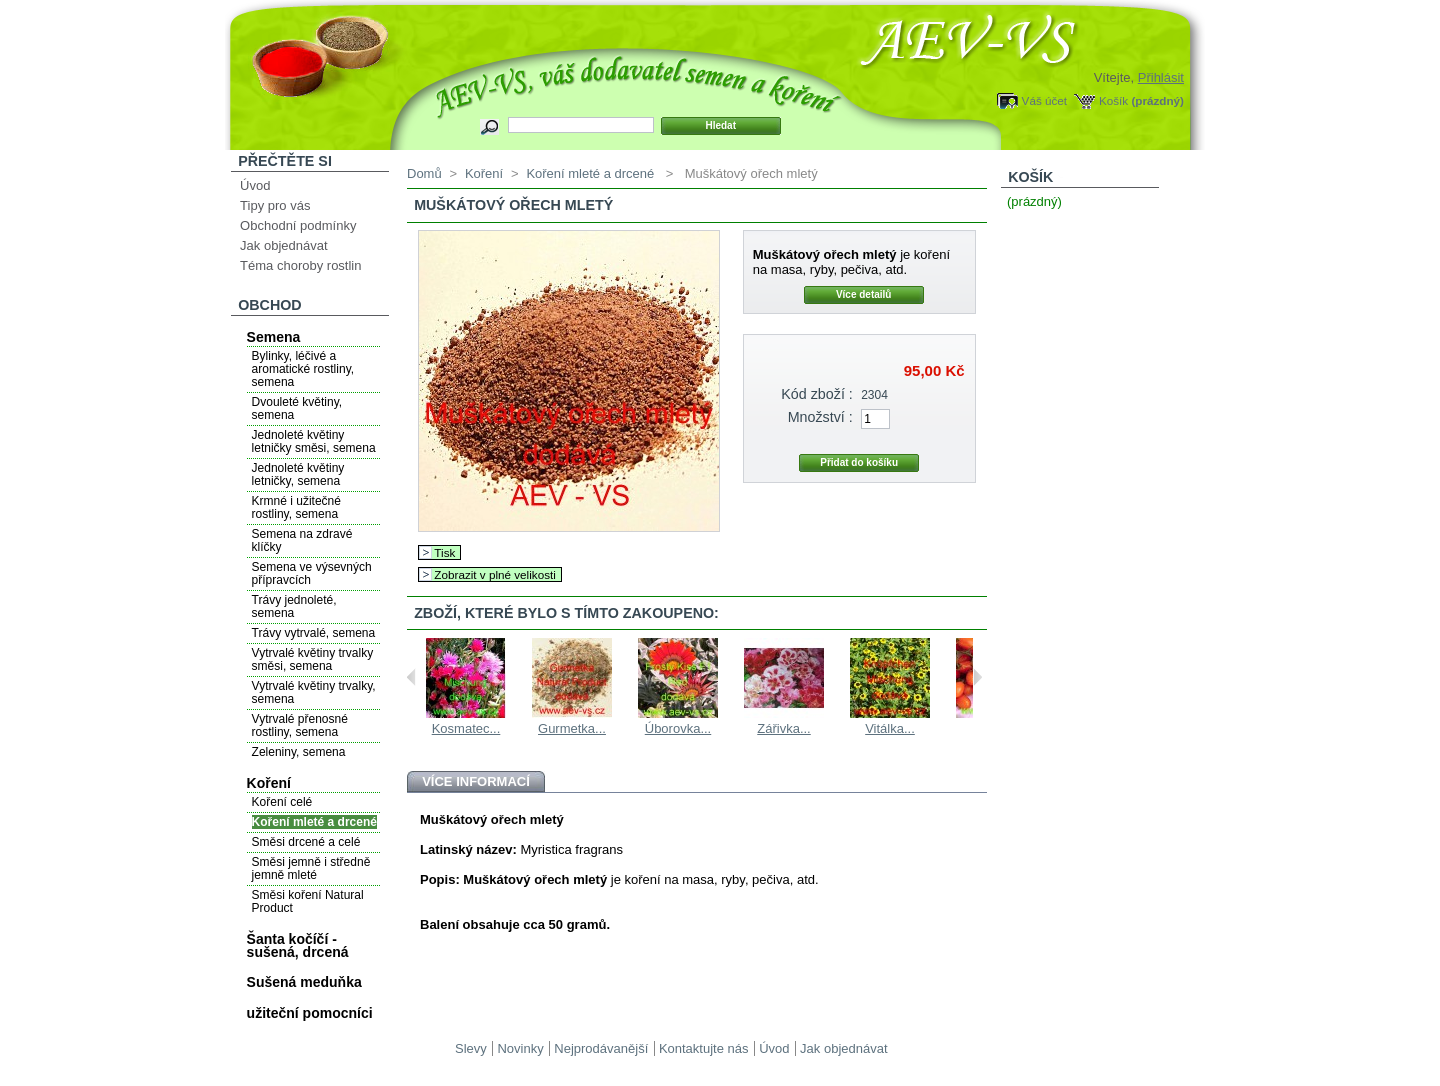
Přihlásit (1161, 77)
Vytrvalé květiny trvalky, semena (314, 692)
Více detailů (864, 294)
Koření (269, 783)
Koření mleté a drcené (314, 822)
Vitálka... (890, 728)
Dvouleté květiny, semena (297, 408)
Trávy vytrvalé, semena (314, 633)
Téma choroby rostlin (300, 265)
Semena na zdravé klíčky (302, 540)
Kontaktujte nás (704, 1048)
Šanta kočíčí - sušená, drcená (298, 945)
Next (977, 677)
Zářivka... (783, 728)
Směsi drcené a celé (306, 842)
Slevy (471, 1048)
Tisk (444, 552)
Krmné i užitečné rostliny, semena (296, 507)
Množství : (820, 417)
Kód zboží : (817, 394)
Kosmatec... (466, 728)
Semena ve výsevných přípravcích (312, 573)
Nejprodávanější (601, 1048)
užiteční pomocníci (310, 1013)
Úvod (255, 185)
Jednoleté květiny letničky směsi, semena (314, 441)
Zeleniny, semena (299, 752)
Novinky (520, 1048)
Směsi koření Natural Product (308, 901)
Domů (424, 173)
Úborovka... (678, 728)
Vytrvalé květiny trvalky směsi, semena (313, 659)
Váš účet (1044, 100)
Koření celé (282, 802)
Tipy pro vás (275, 205)
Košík (1113, 100)
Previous (411, 677)
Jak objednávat (283, 245)
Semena (274, 337)
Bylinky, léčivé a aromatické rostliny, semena (303, 369)
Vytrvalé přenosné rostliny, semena (300, 725)
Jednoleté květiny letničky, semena (298, 474)
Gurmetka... (572, 728)
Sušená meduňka (304, 982)
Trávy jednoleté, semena (294, 606)
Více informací (476, 781)
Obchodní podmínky (298, 225)
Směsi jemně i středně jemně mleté (311, 868)
